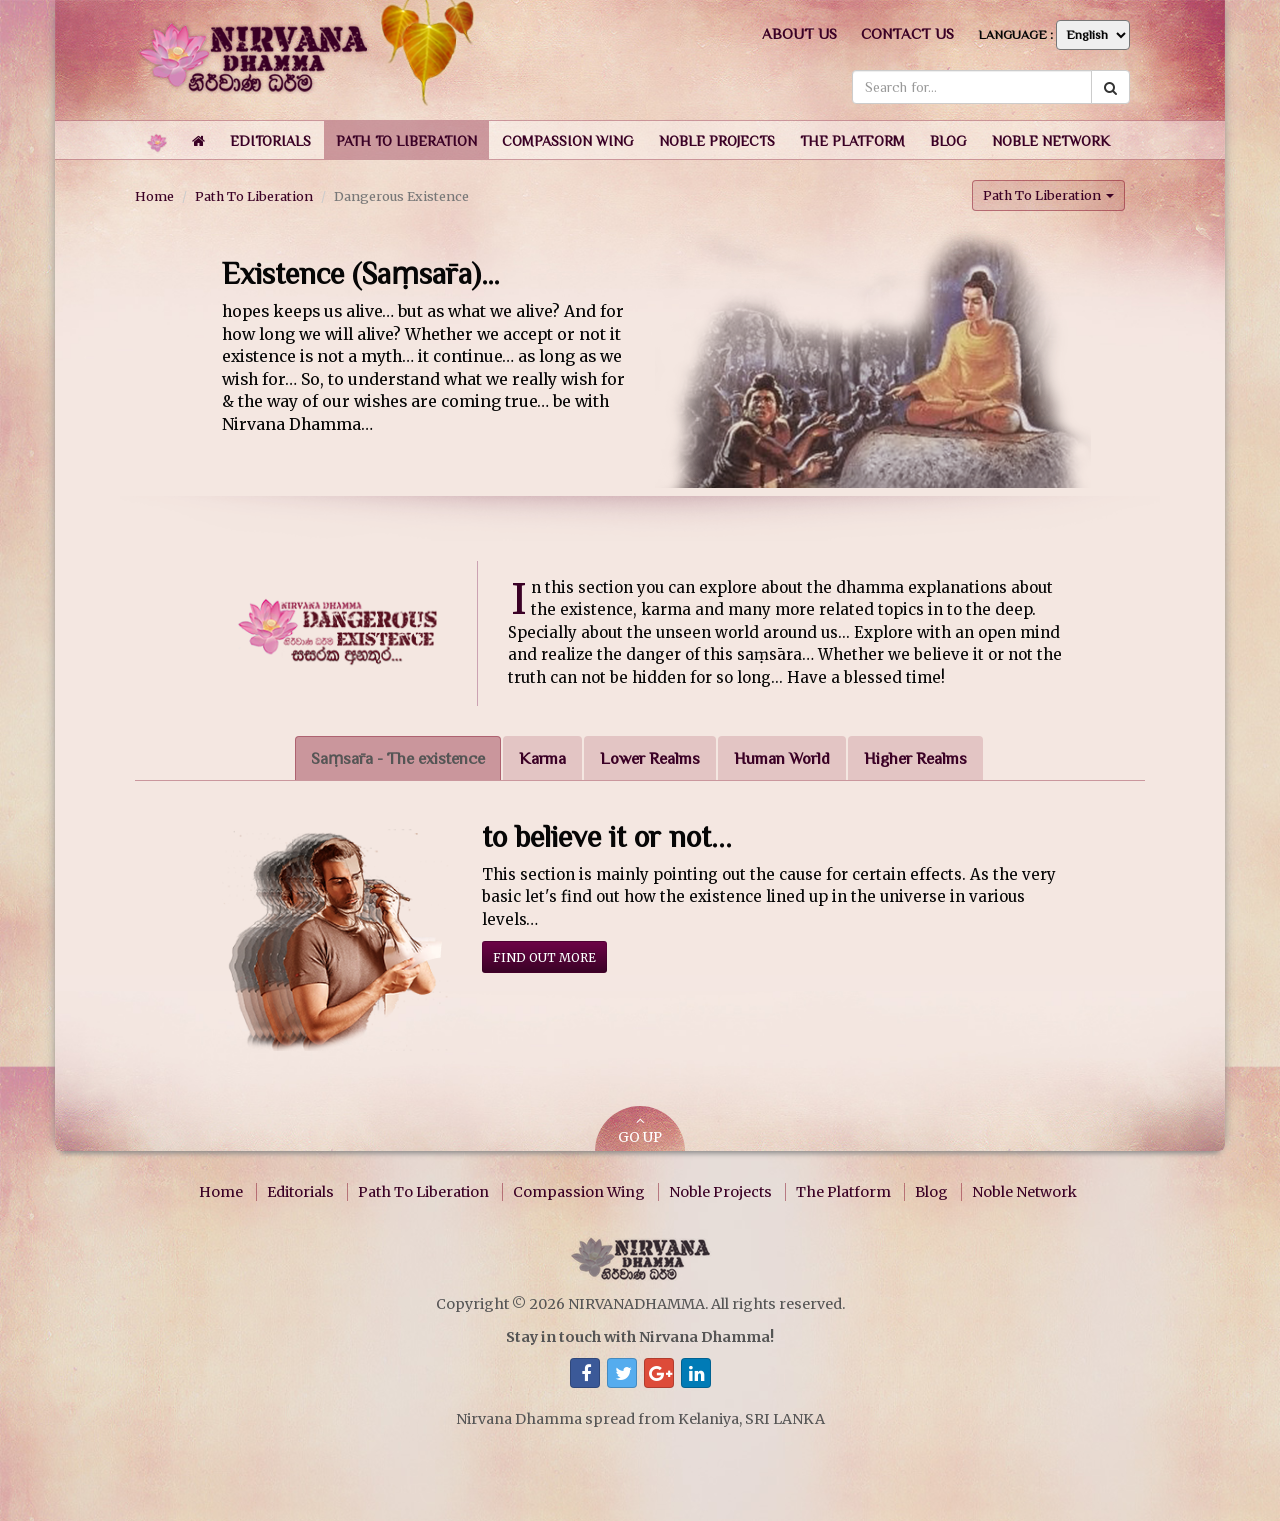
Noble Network (1024, 1192)
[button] (270, 140)
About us (799, 33)
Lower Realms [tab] (650, 758)
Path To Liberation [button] (1048, 195)
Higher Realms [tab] (915, 758)
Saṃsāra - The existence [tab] (398, 758)
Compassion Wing (579, 1192)
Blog (931, 1192)
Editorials (300, 1192)
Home (154, 196)
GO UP (640, 1130)
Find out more (544, 957)
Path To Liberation (254, 196)
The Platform (843, 1192)
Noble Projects (720, 1192)
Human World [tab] (782, 758)
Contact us (907, 33)
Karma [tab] (542, 758)
